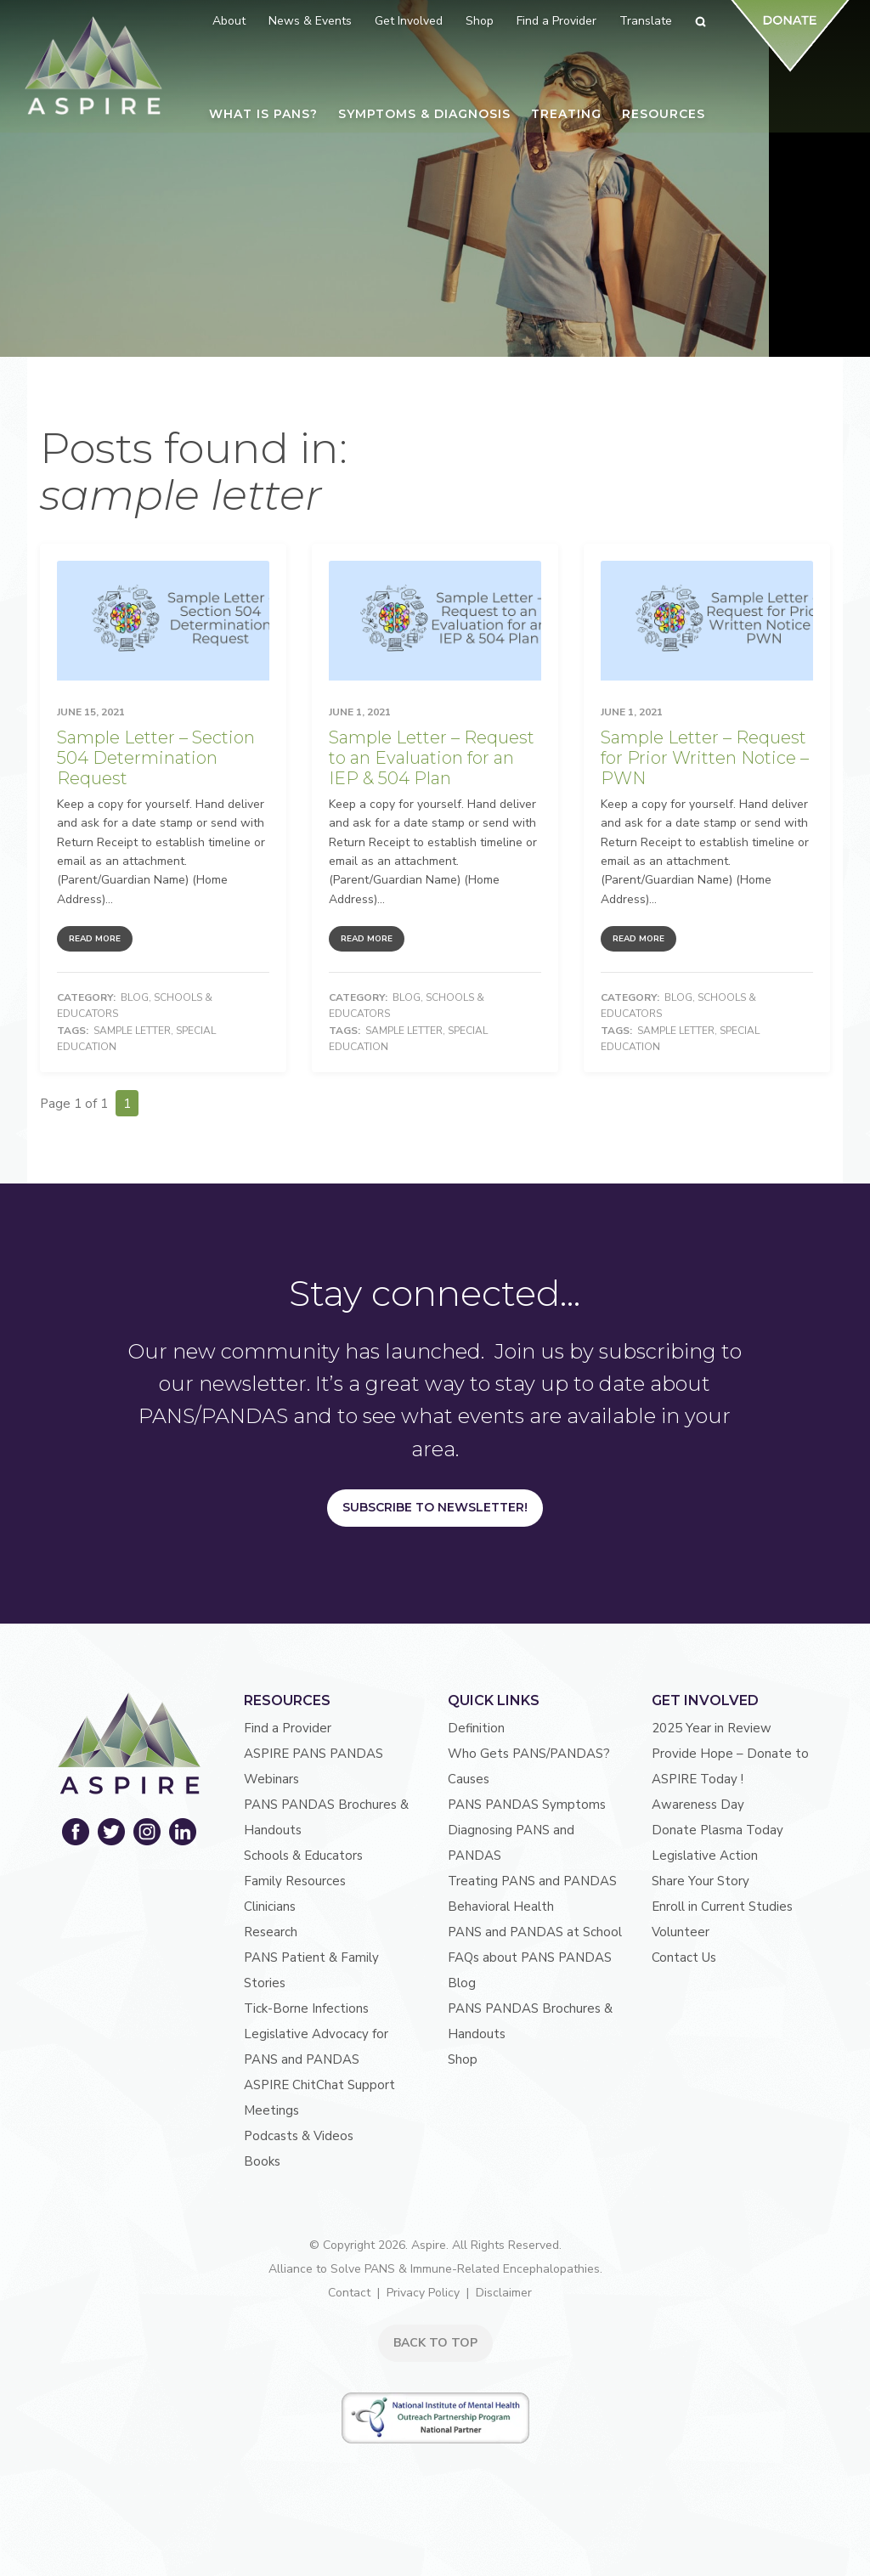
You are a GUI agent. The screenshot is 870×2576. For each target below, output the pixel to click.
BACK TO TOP (435, 2343)
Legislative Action (705, 1855)
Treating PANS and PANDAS (532, 1881)
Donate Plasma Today (717, 1830)
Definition (476, 1728)
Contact (349, 2293)
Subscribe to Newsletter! (435, 1507)
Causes (468, 1779)
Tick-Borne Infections (306, 2008)
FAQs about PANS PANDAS (530, 1957)
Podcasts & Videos (298, 2135)
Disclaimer (504, 2293)
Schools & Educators (303, 1855)
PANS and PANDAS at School (535, 1932)
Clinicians (270, 1906)
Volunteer (680, 1932)
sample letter (132, 1030)
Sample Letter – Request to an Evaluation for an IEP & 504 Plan (431, 757)
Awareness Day (698, 1804)
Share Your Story (700, 1881)
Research (270, 1932)
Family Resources (295, 1881)
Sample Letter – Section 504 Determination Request (156, 757)
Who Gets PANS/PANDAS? (529, 1753)
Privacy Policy (423, 2293)
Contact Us (684, 1957)
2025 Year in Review (711, 1728)
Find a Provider (287, 1728)
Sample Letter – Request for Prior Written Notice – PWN (705, 757)
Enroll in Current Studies (722, 1906)
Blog (135, 997)
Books (262, 2161)
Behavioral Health (501, 1906)
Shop (462, 2059)
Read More (95, 939)
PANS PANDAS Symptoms (527, 1804)
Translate (645, 21)
